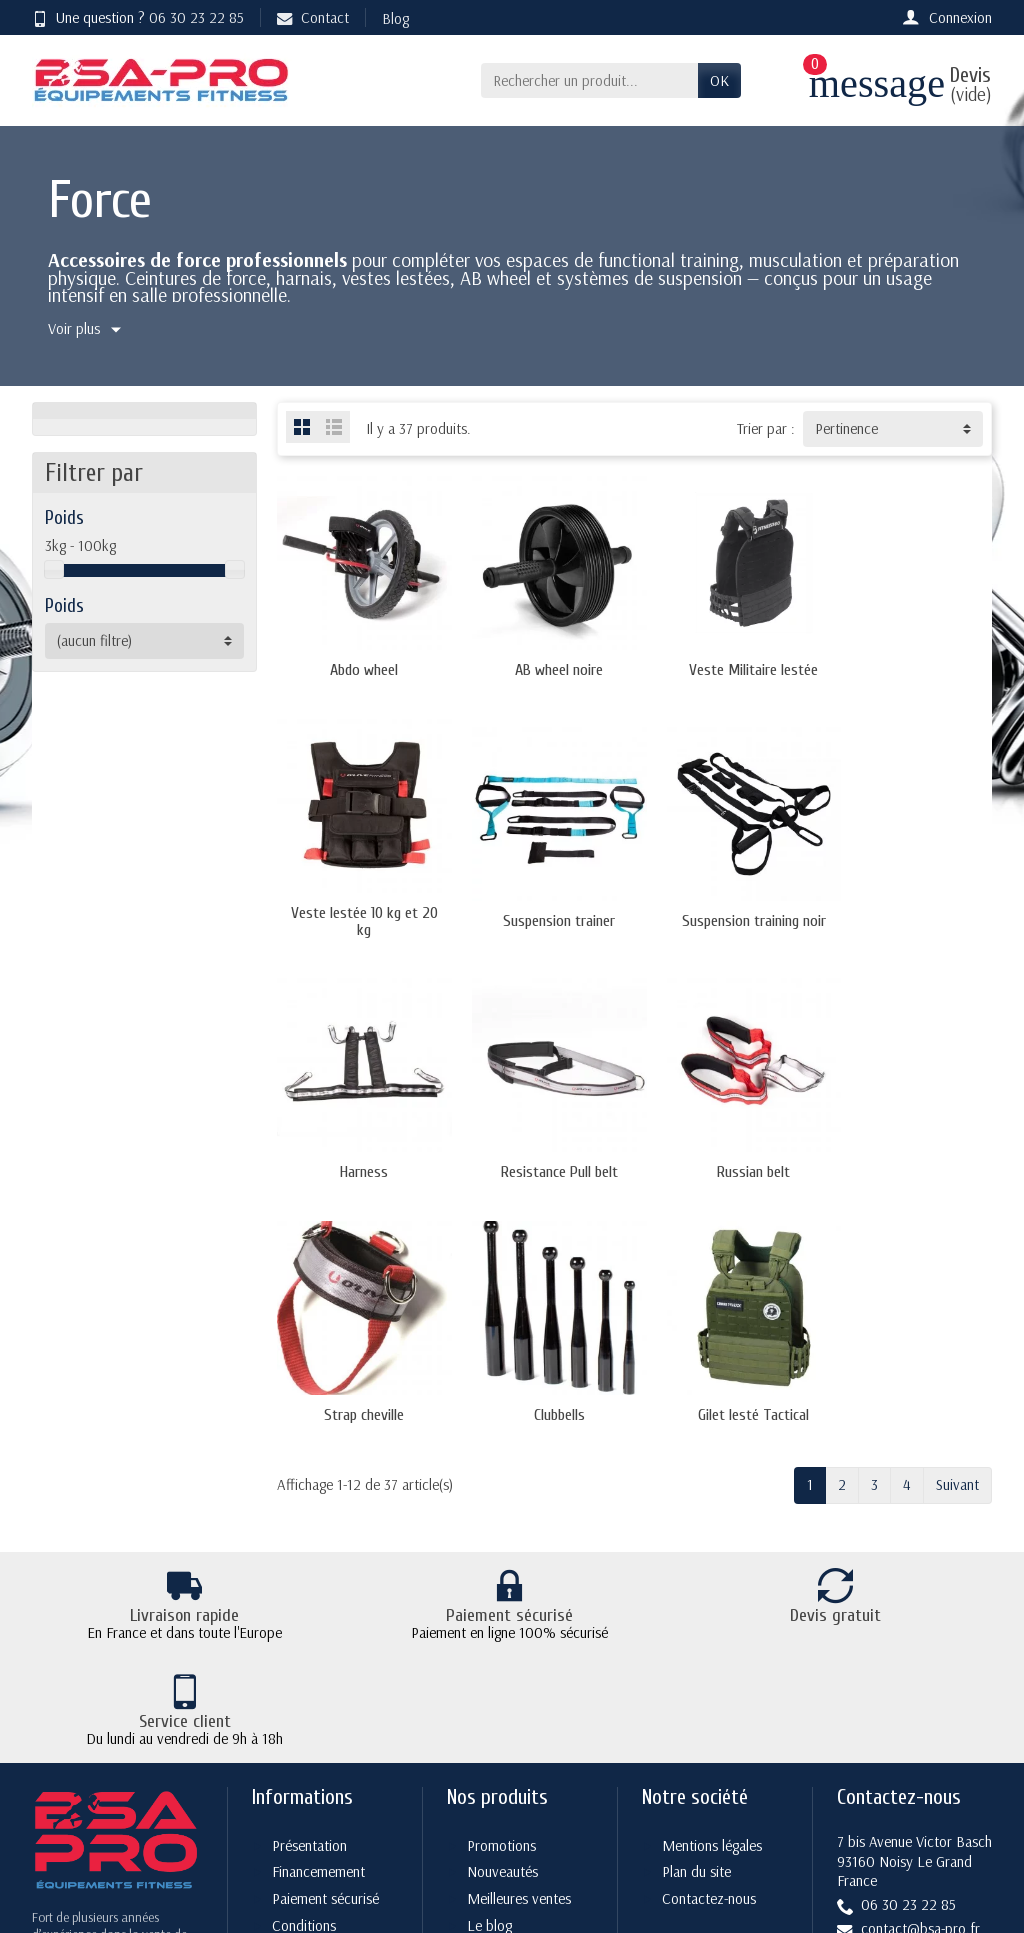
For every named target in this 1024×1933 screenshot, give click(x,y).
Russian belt (358, 1155)
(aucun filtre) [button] (94, 640)
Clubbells (726, 1155)
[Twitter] (828, 1818)
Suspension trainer (359, 915)
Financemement (318, 1569)
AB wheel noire (543, 667)
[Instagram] (970, 1818)
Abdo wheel (359, 667)
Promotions (501, 1542)
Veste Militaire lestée (726, 667)
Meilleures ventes (519, 1596)
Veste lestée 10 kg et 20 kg (910, 667)
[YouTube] (923, 1818)
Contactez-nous (709, 1596)
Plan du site (696, 1569)
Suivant (957, 1224)
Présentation (309, 1542)
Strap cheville (543, 1155)
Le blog (489, 1623)
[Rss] (875, 1818)
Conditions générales (294, 1634)
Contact (313, 17)
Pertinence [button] (846, 428)
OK (719, 80)
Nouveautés (502, 1569)
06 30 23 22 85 (196, 17)
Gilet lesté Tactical (910, 1155)
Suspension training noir (542, 915)
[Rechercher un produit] (589, 81)
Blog (395, 18)
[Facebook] (781, 1818)
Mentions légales (712, 1542)
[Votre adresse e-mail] (469, 1792)
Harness (726, 915)
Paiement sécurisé (325, 1596)
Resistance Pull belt (910, 915)
